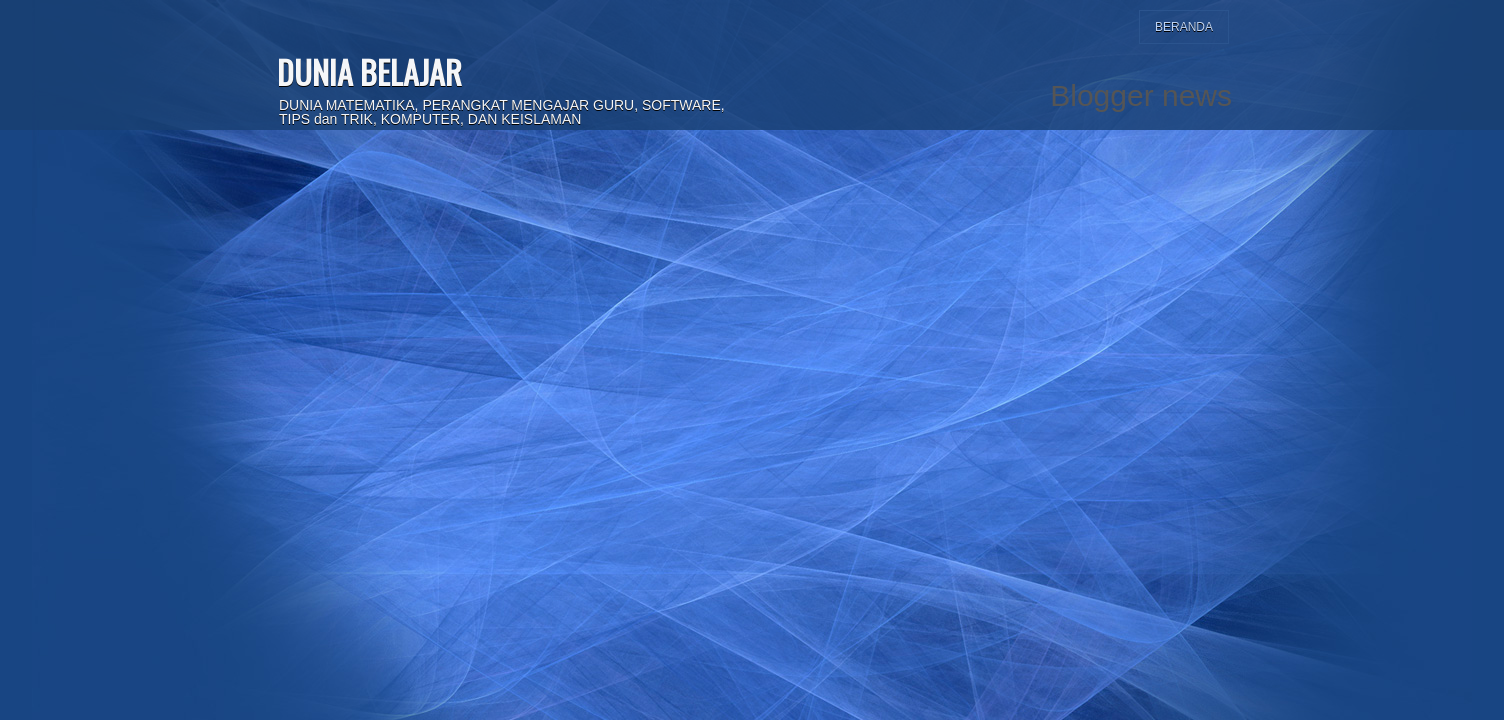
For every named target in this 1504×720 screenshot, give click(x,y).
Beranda (1184, 27)
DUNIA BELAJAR (369, 71)
